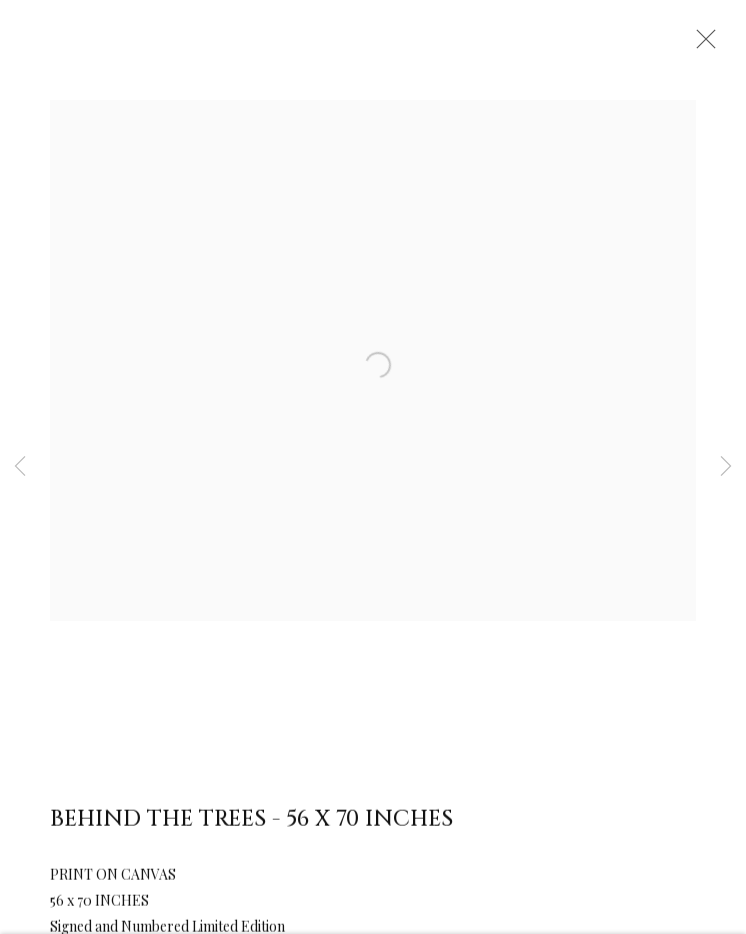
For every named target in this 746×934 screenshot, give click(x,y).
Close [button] (701, 45)
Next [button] (726, 467)
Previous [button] (20, 467)
